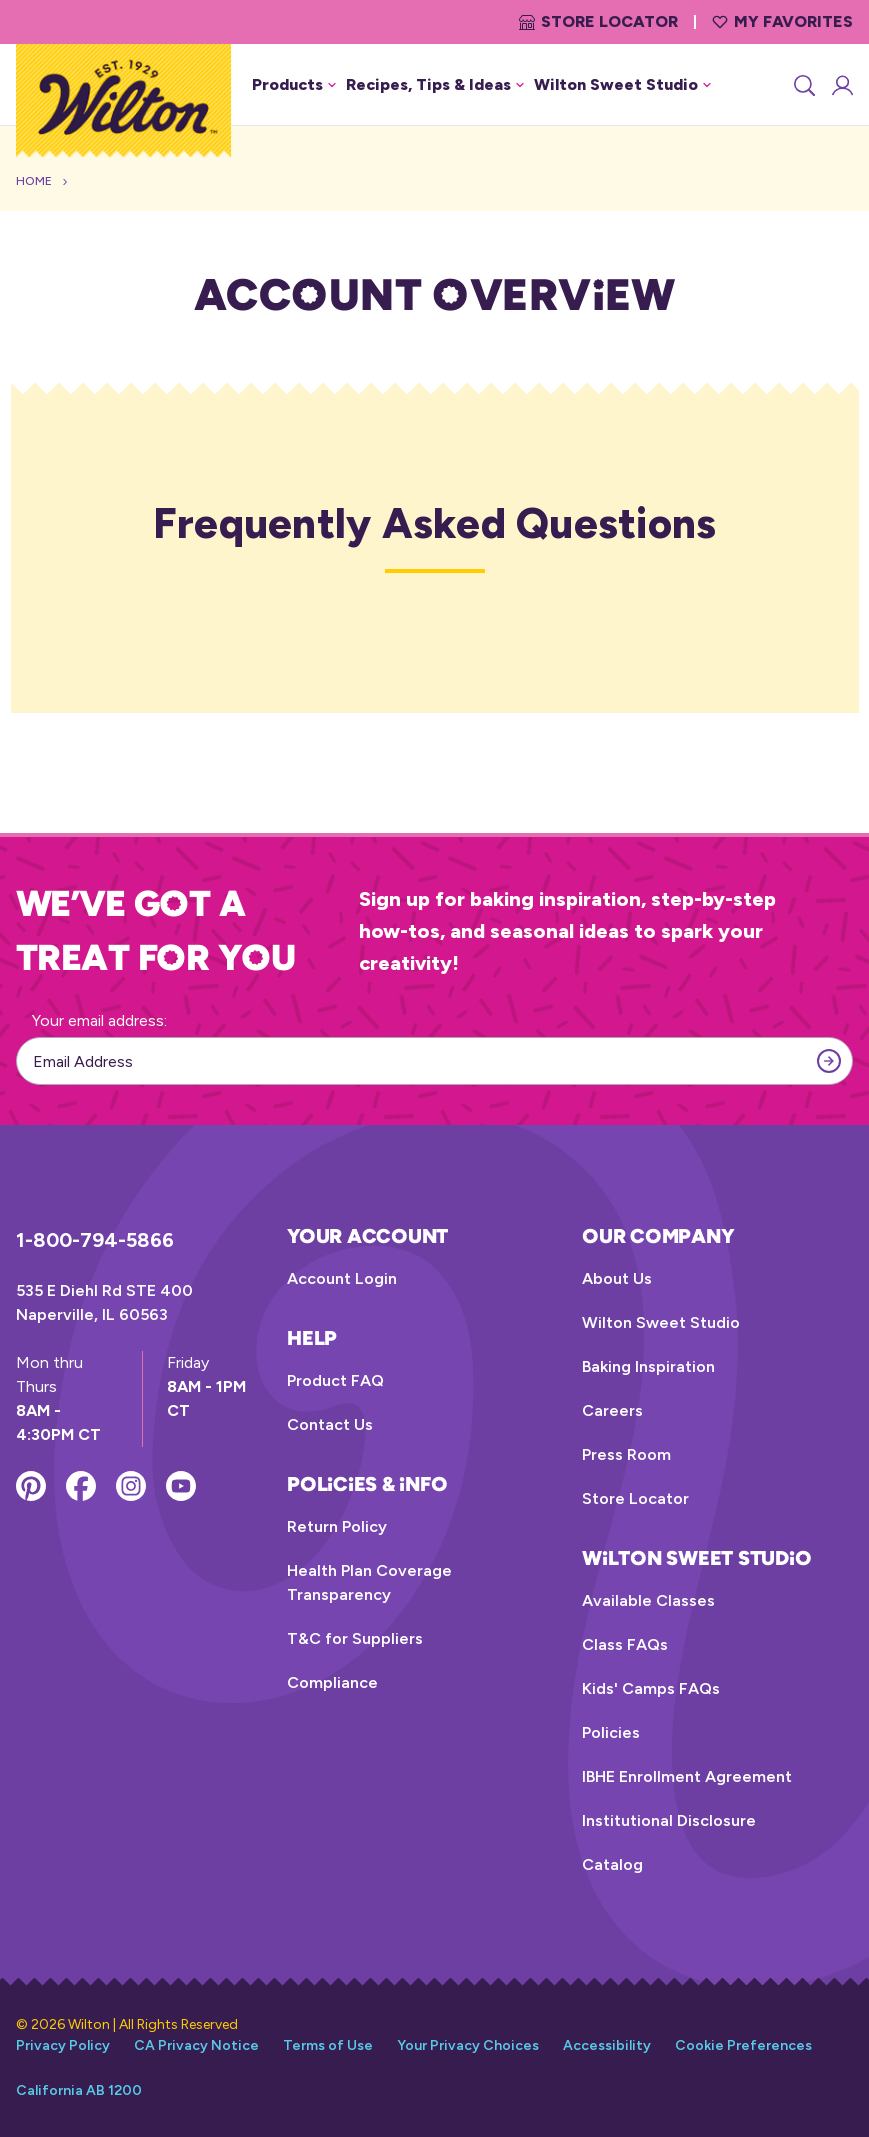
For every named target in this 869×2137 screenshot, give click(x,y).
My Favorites (782, 21)
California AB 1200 (79, 2090)
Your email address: (99, 1020)
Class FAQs (625, 1644)
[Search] (803, 85)
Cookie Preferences (743, 2045)
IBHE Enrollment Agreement (687, 1776)
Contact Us (330, 1424)
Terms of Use (328, 2045)
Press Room (626, 1454)
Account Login (342, 1278)
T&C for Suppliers (355, 1638)
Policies (611, 1732)
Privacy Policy (63, 2045)
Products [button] (294, 84)
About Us (617, 1278)
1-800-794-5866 (95, 1240)
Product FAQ (335, 1380)
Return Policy (337, 1526)
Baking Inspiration (648, 1366)
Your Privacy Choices (468, 2045)
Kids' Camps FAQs (651, 1688)
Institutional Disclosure (669, 1820)
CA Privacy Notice (196, 2045)
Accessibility (607, 2045)
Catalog (612, 1864)
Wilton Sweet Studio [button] (622, 84)
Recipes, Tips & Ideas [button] (435, 84)
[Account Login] (841, 85)
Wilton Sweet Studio (661, 1322)
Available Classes (648, 1600)
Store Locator (598, 21)
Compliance (332, 1682)
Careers (612, 1410)
